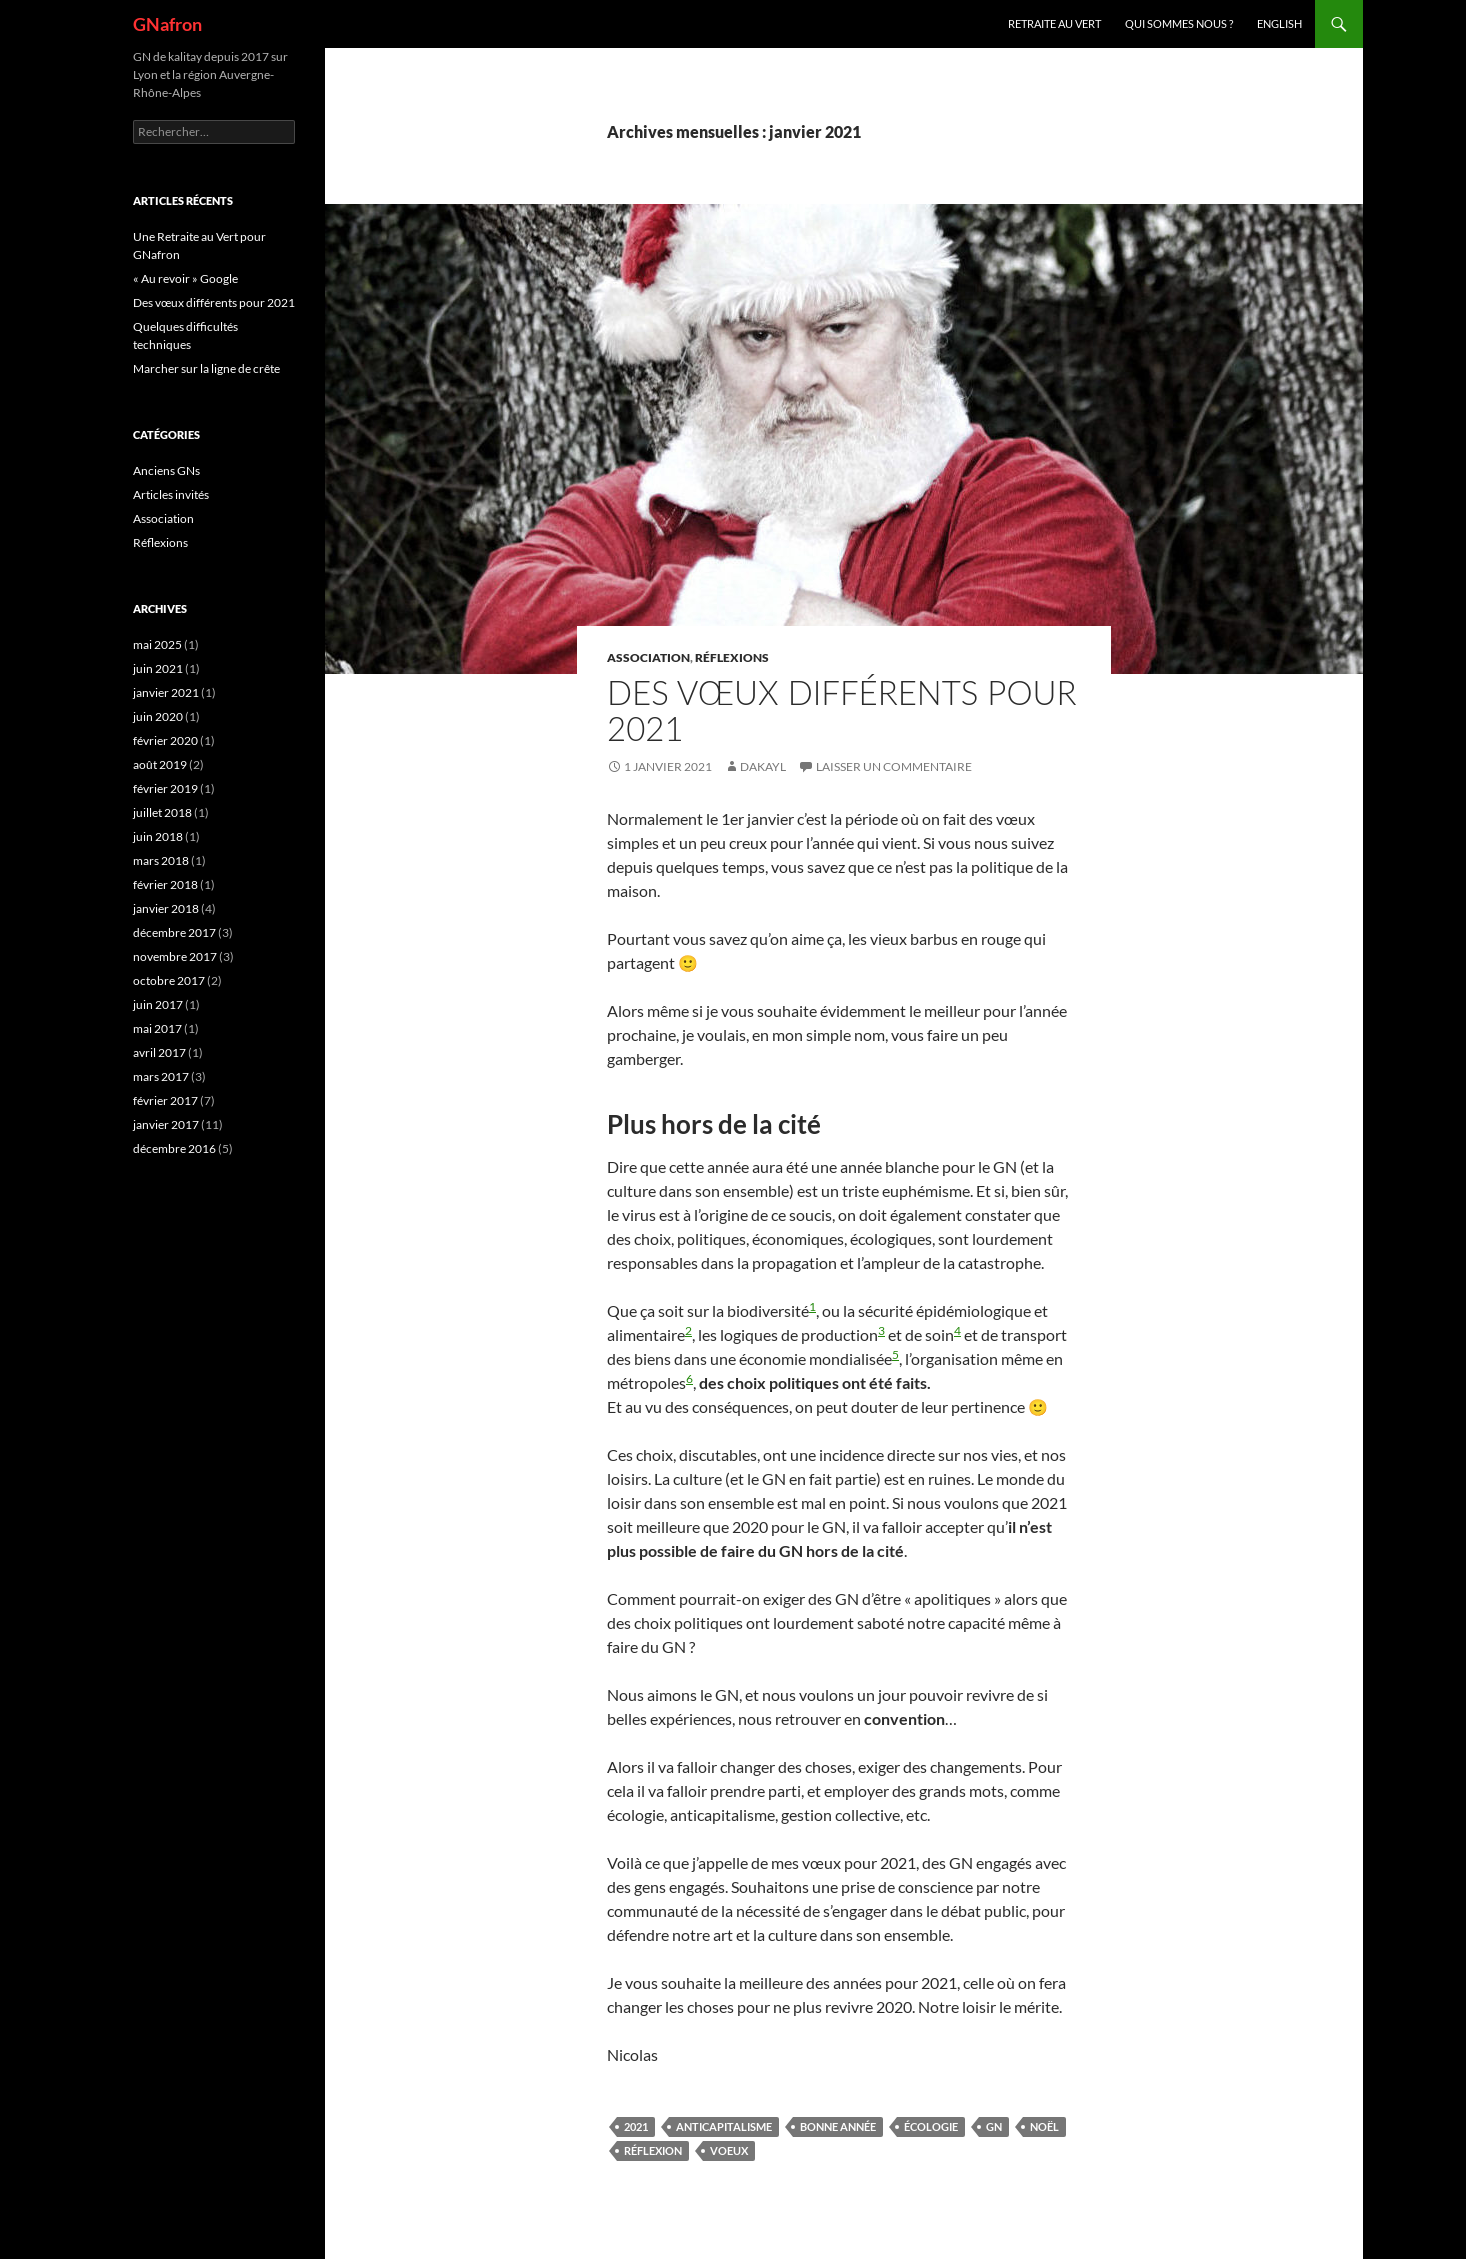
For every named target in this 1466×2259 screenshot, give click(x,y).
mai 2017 (157, 1028)
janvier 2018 (166, 908)
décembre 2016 (174, 1148)
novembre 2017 (175, 956)
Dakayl (763, 766)
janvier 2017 (166, 1124)
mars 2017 (161, 1076)
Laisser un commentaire (894, 766)
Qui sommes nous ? (1179, 23)
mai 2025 (157, 644)
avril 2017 (159, 1052)
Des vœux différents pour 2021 (842, 710)
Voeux (729, 2150)
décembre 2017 (174, 932)
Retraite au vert (1054, 23)
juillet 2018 (162, 812)
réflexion (653, 2150)
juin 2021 (158, 668)
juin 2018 (158, 836)
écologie (931, 2126)
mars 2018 (161, 860)
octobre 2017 (169, 980)
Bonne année (838, 2126)
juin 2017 (158, 1004)
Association (648, 657)
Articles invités (171, 494)
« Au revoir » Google (185, 278)
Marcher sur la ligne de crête (206, 368)
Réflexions (732, 657)
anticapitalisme (724, 2126)
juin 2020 (158, 716)
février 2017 (165, 1100)
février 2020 (165, 740)
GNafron (167, 24)
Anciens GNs (166, 470)
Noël (1044, 2126)
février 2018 (165, 884)
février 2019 (165, 788)
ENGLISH (1279, 23)
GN (994, 2126)
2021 (636, 2126)
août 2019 (160, 764)
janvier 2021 (166, 692)
